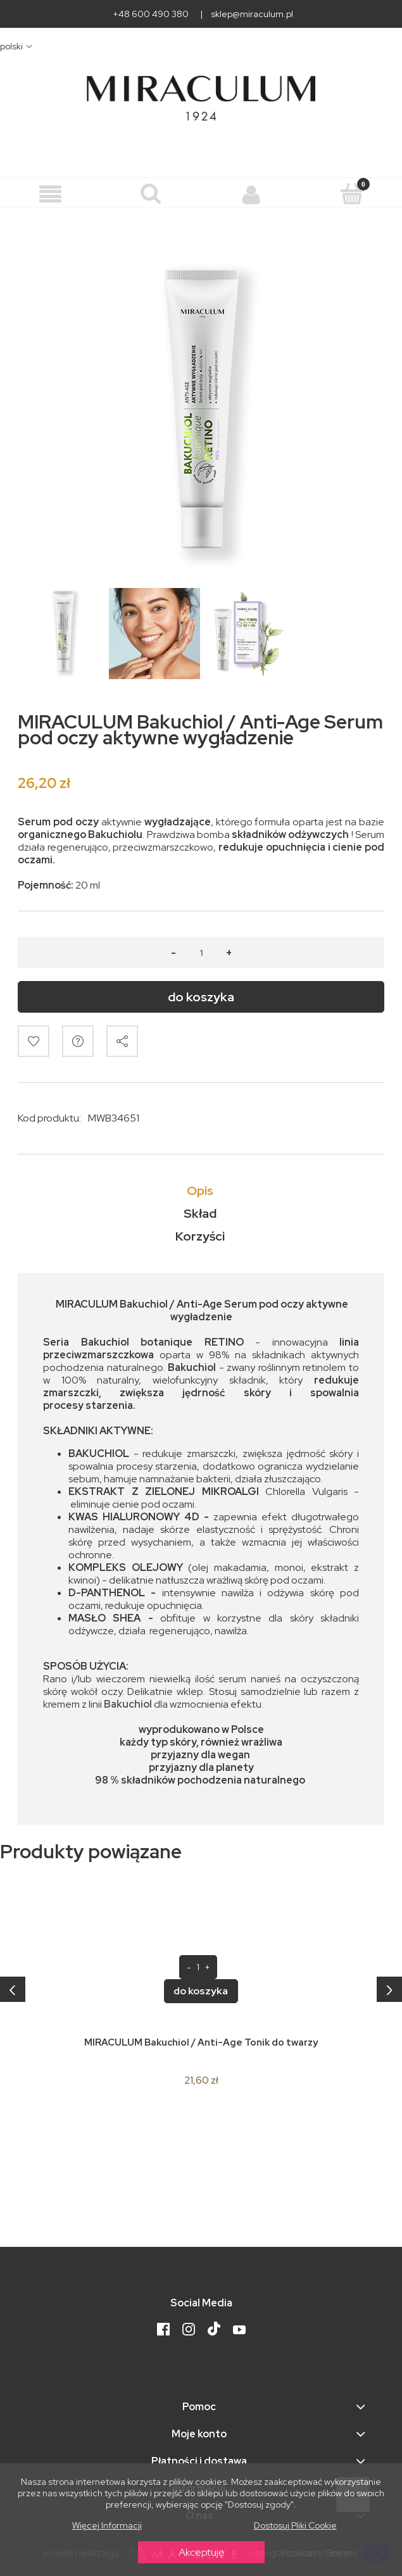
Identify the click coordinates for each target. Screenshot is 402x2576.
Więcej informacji (107, 2525)
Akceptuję (201, 2552)
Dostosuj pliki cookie (295, 2525)
